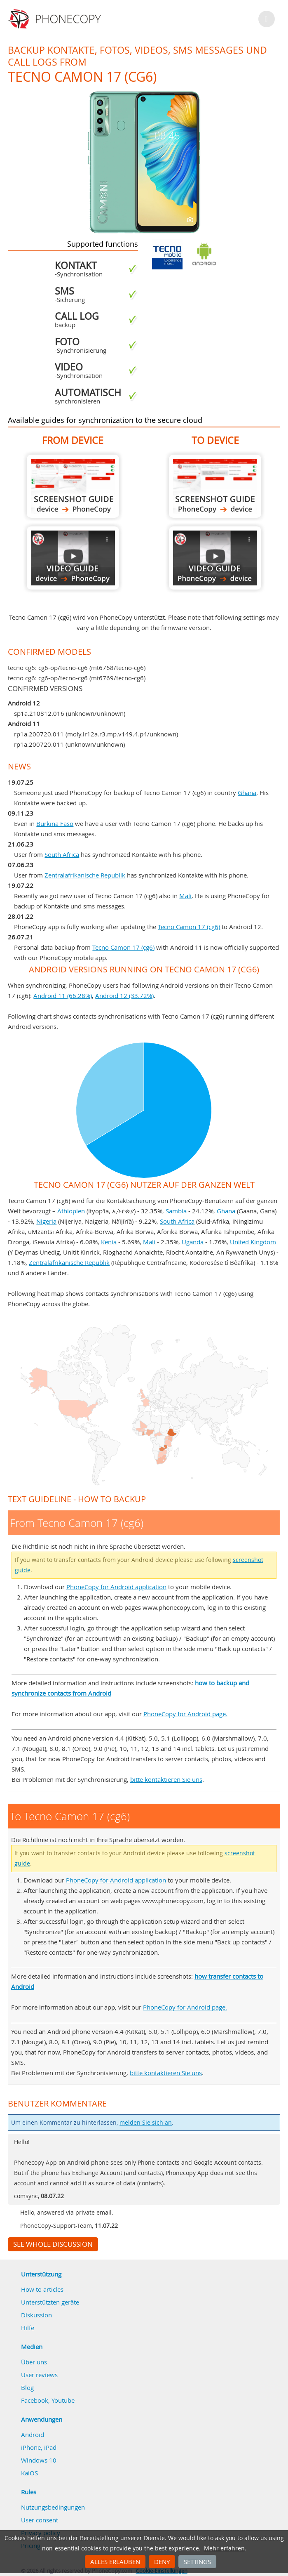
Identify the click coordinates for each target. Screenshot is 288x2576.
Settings (197, 2561)
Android (32, 2434)
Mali (185, 896)
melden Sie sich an (145, 2122)
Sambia (176, 1211)
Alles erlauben (115, 2561)
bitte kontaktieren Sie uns (166, 1779)
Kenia (109, 1242)
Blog (27, 2387)
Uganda (193, 1242)
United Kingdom (253, 1242)
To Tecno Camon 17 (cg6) (215, 486)
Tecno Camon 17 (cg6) (189, 926)
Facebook (34, 2400)
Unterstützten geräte (50, 2302)
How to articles (42, 2289)
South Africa (61, 854)
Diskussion (36, 2315)
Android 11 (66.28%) (62, 995)
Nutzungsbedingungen (53, 2507)
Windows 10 (38, 2460)
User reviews (39, 2375)
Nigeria (46, 1221)
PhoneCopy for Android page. (185, 1714)
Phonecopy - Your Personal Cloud (56, 19)
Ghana (247, 792)
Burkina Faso (54, 823)
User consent (39, 2520)
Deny (162, 2561)
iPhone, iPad (38, 2447)
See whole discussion (53, 2244)
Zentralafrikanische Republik (84, 875)
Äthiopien (71, 1211)
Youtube (63, 2400)
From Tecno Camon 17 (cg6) (73, 486)
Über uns (34, 2362)
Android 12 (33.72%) (124, 995)
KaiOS (29, 2473)
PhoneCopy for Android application (116, 1587)
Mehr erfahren (224, 2548)
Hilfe (27, 2328)
